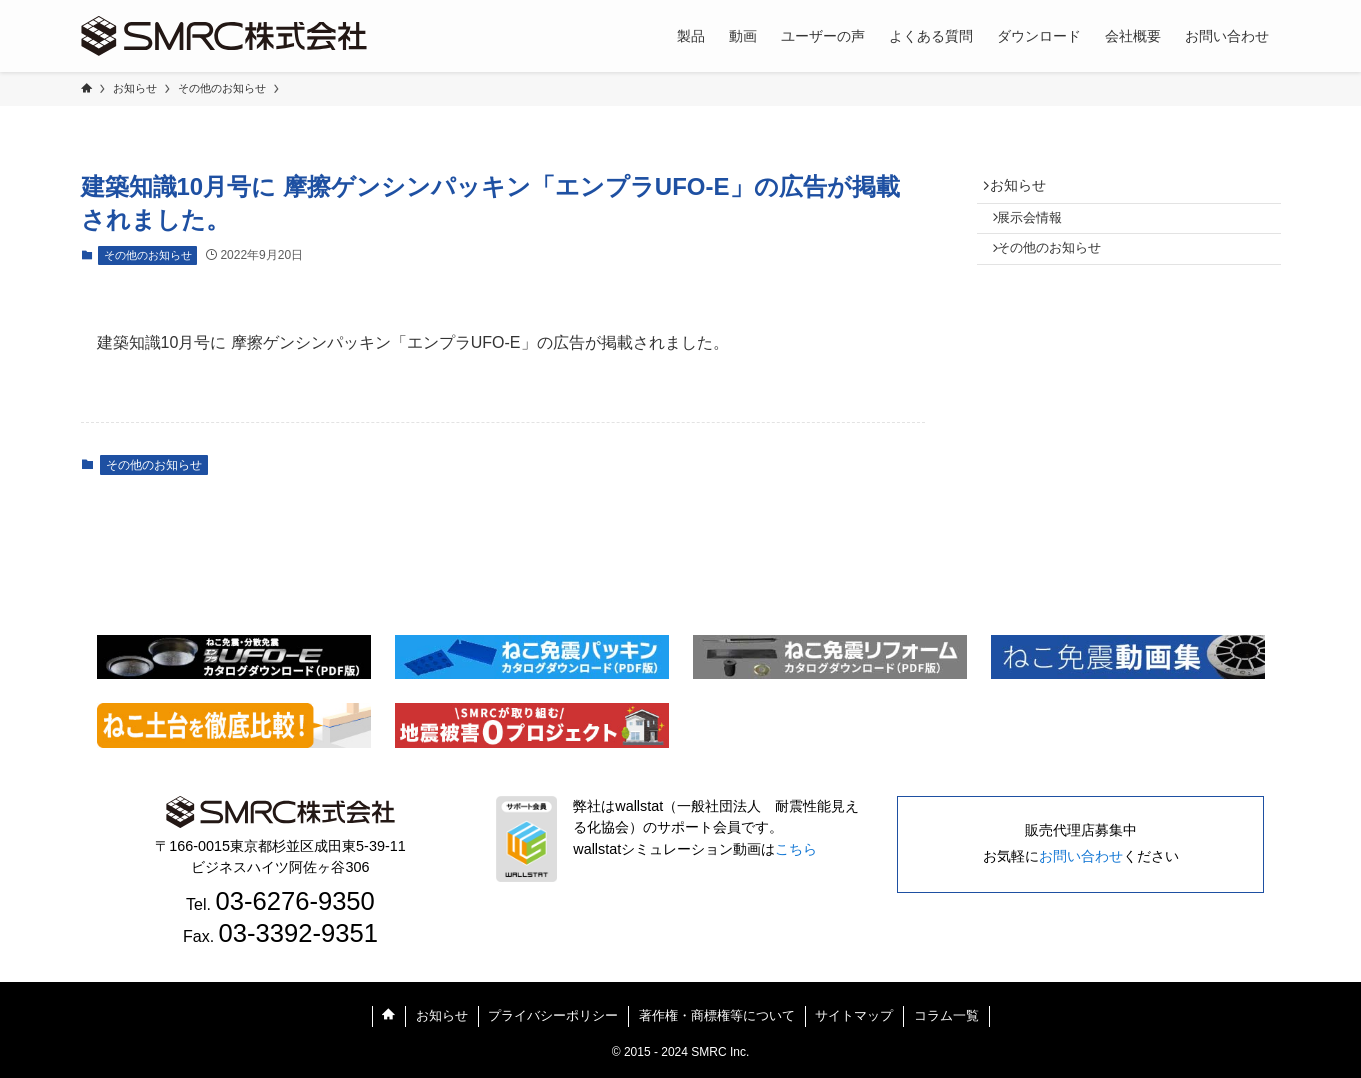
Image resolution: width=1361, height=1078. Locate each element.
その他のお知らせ (148, 255)
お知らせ (1026, 189)
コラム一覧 (946, 1015)
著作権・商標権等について (717, 1015)
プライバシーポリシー (553, 1015)
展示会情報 (1040, 229)
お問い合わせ (1081, 856)
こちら (796, 849)
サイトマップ (854, 1015)
